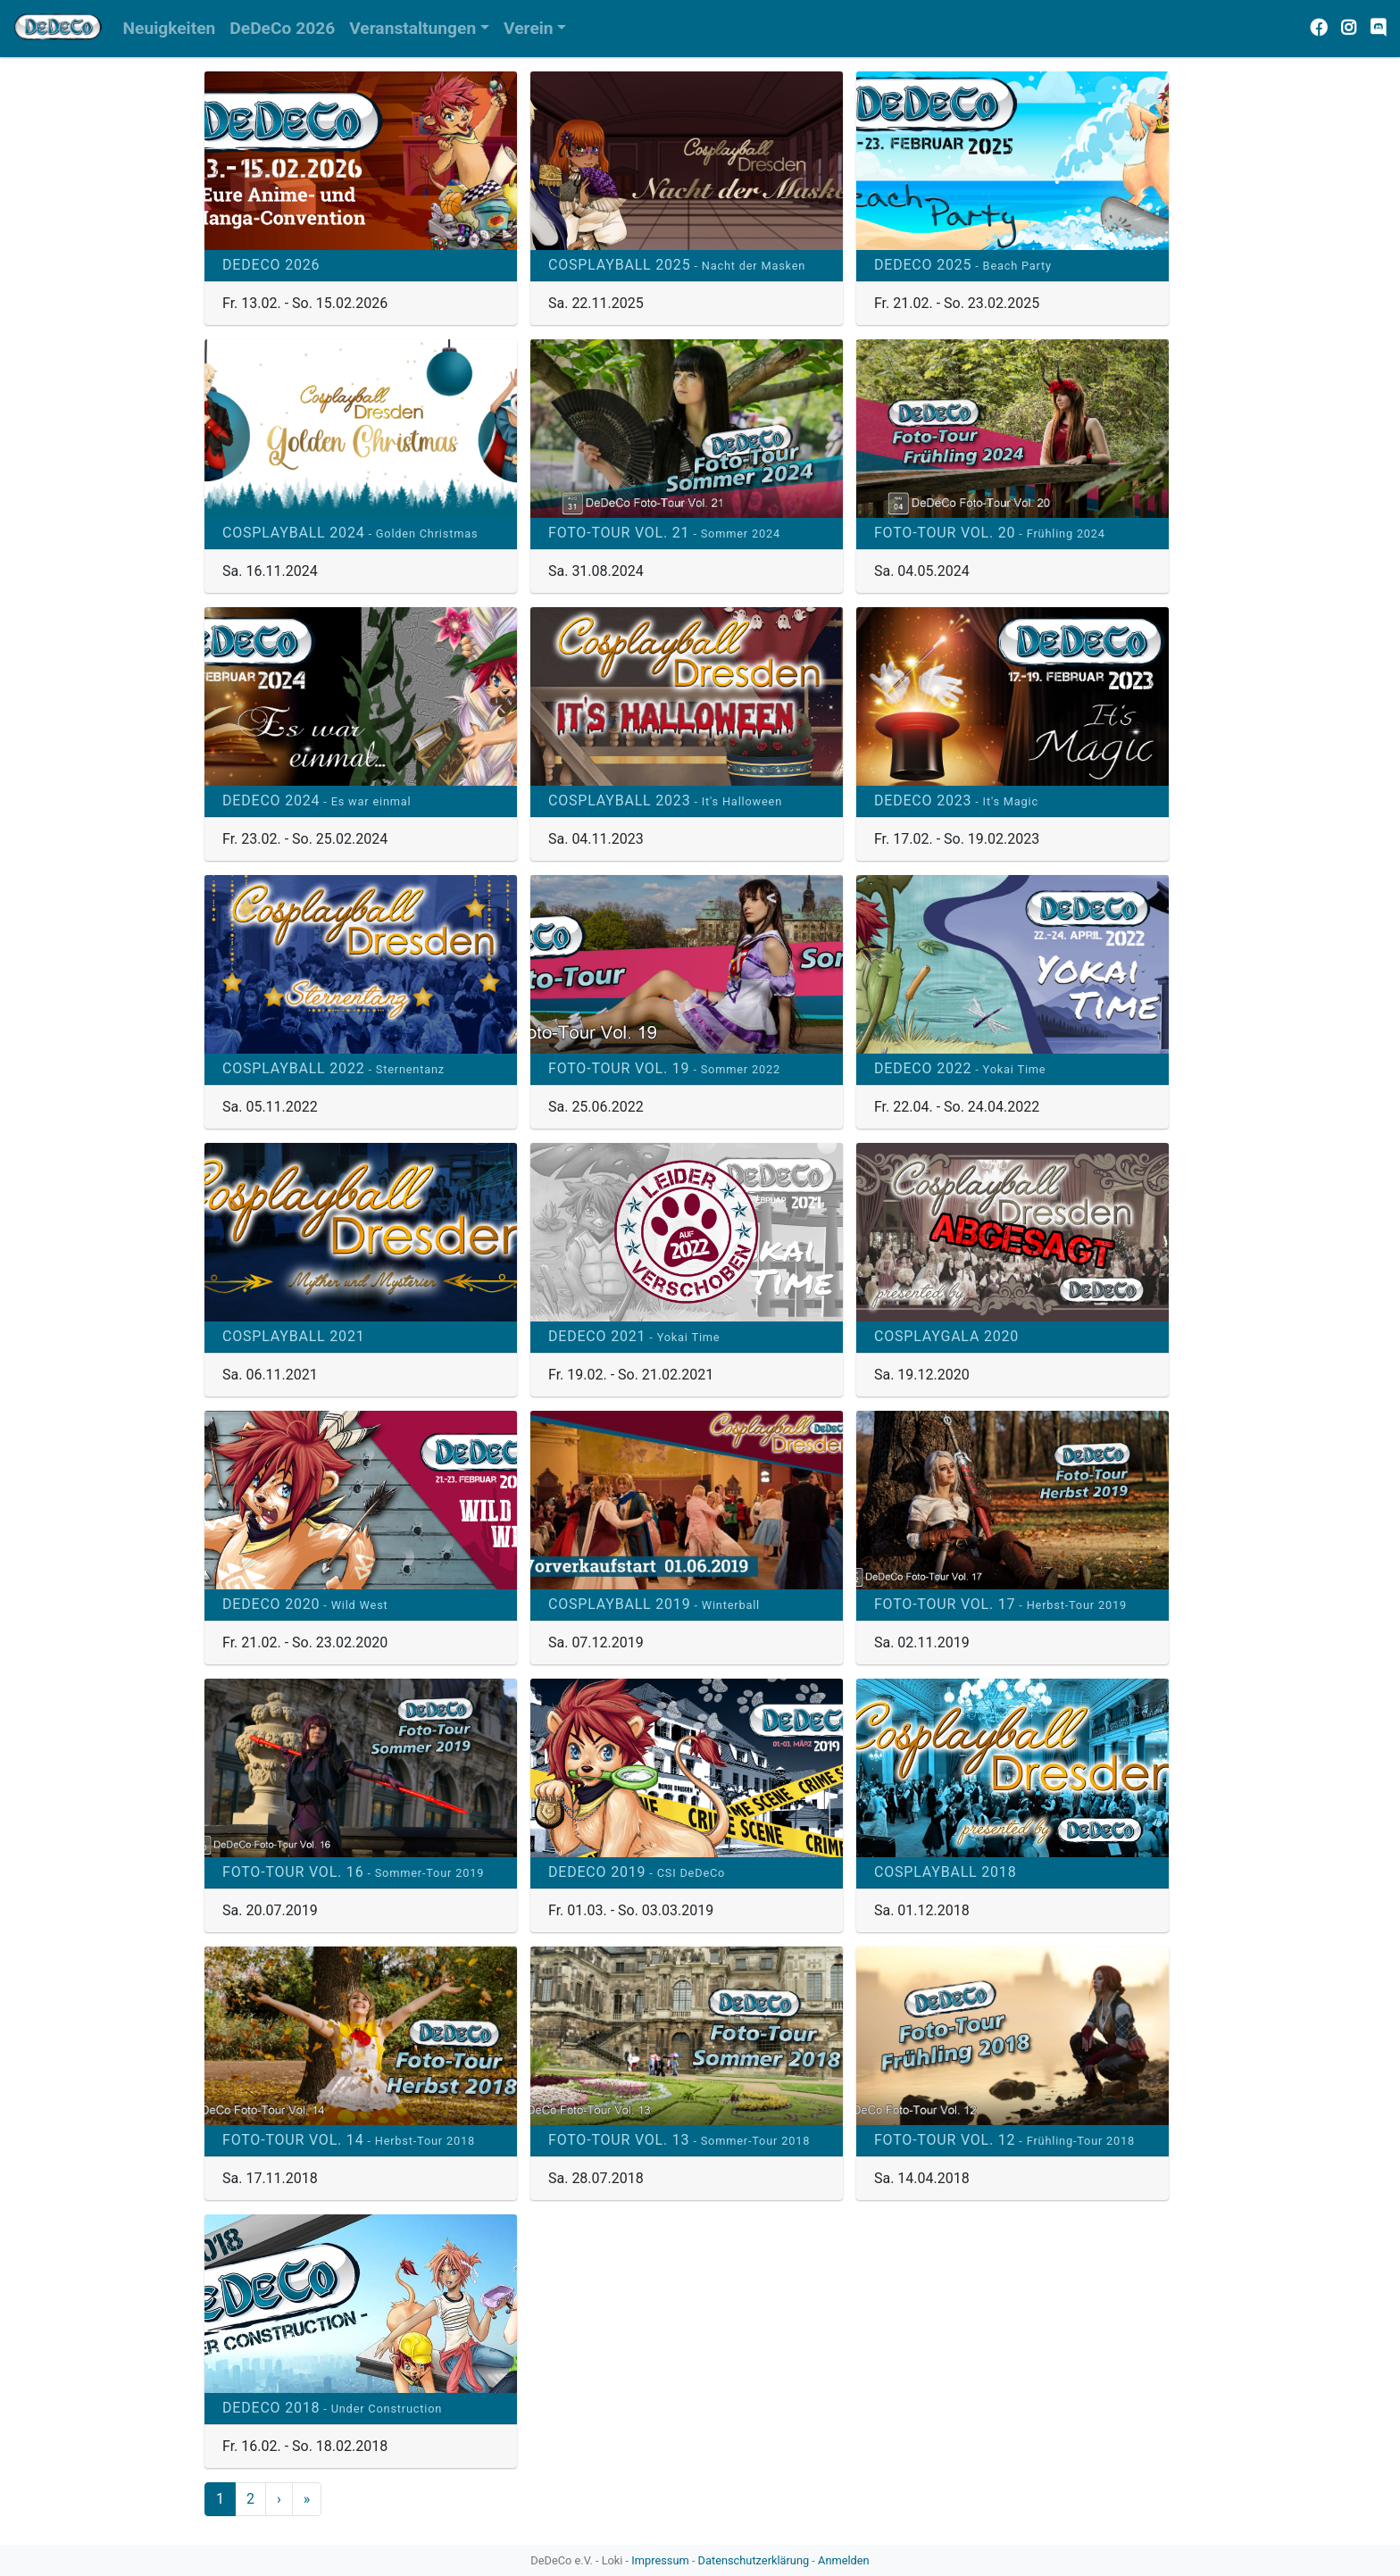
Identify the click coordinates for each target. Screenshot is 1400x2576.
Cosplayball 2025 (676, 264)
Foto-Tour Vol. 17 (1000, 1604)
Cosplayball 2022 (333, 1068)
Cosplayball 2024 (350, 532)
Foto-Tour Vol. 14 (348, 2139)
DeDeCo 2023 (956, 800)
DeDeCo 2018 (332, 2407)
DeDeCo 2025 (963, 264)
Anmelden (844, 2560)
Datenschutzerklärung (754, 2560)
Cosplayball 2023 (665, 800)
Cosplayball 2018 (945, 1871)
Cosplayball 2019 (654, 1604)
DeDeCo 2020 (305, 1604)
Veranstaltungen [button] (412, 28)
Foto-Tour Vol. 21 (664, 532)
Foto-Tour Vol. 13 (679, 2139)
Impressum (659, 2560)
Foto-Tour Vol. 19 (664, 1068)
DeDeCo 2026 (271, 264)
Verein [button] (529, 28)
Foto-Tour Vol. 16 (353, 1871)
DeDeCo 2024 (316, 800)
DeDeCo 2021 (634, 1336)
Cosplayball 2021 (293, 1336)
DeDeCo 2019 (636, 1871)
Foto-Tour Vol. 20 (989, 532)
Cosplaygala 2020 (946, 1336)
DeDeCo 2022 (960, 1068)
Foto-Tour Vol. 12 (1004, 2139)
